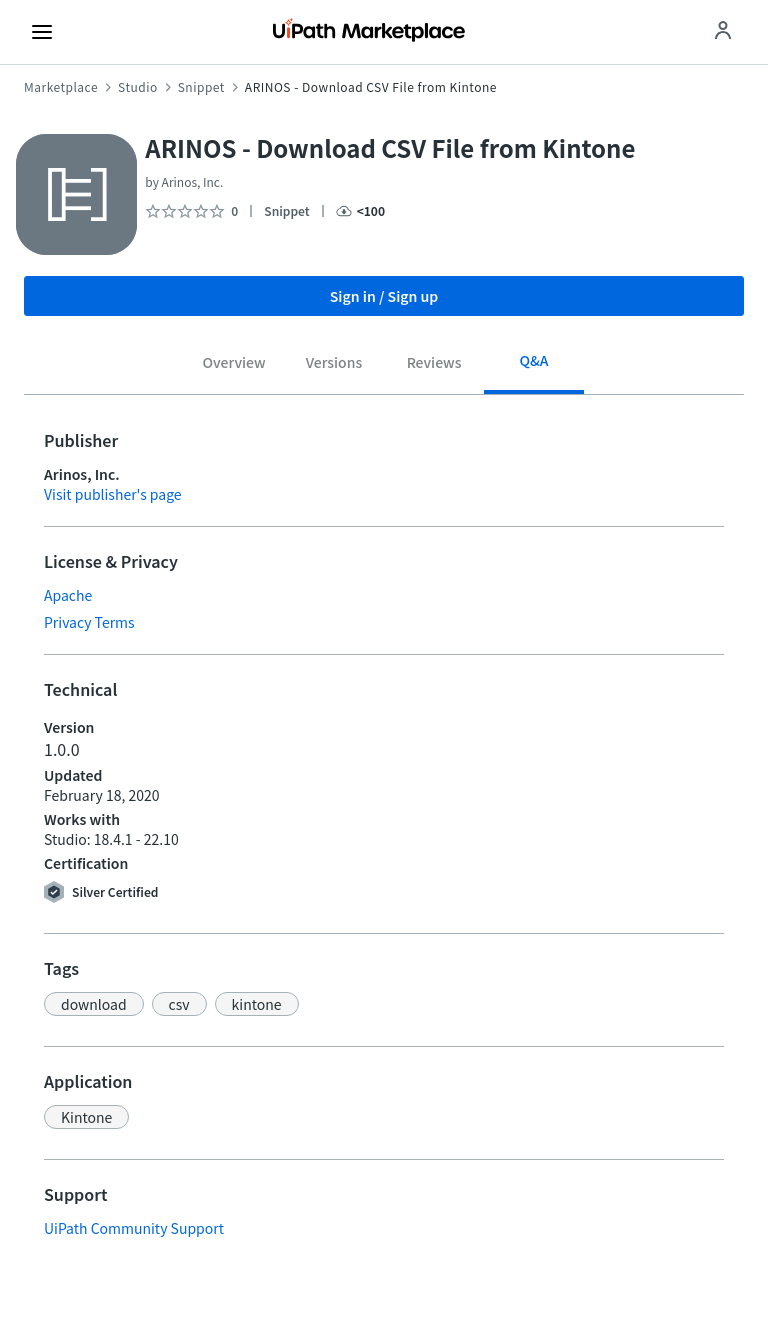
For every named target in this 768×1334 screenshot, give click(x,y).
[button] (94, 1004)
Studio (138, 87)
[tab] (234, 365)
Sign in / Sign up (384, 296)
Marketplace (61, 87)
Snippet (201, 87)
